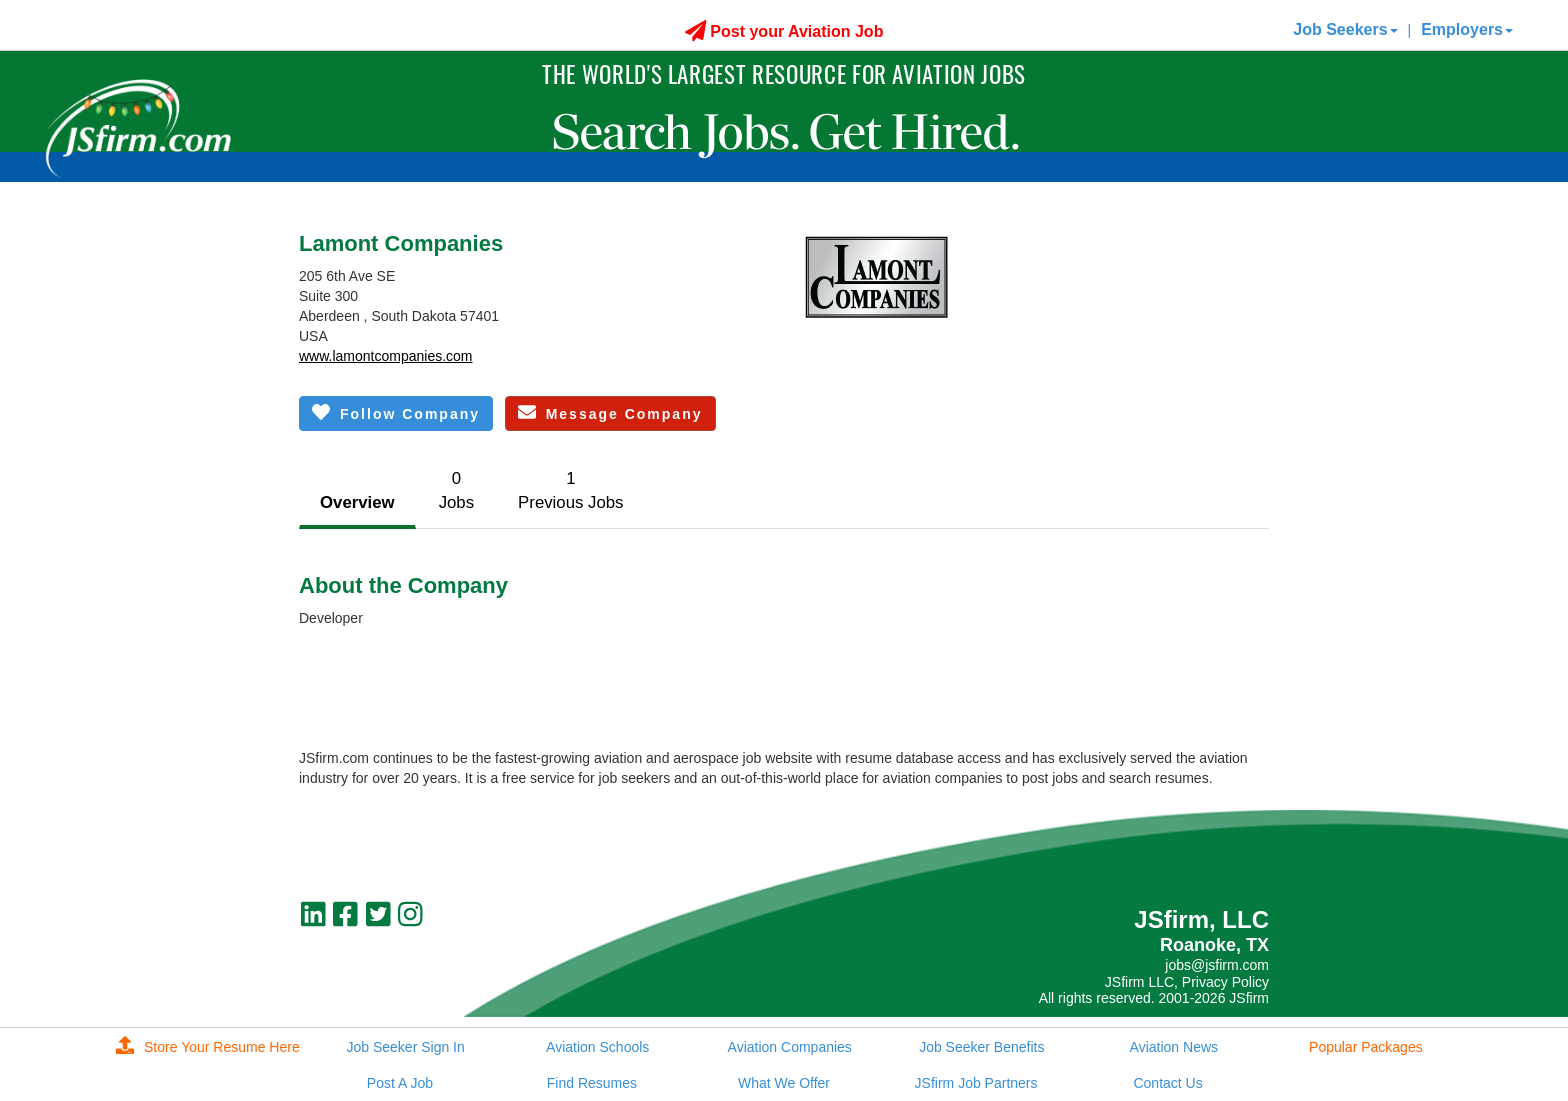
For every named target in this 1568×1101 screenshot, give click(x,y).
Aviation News (1174, 1047)
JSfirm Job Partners (976, 1083)
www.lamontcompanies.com (386, 356)
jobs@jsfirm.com (1217, 965)
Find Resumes (592, 1083)
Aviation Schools (597, 1047)
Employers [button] (1467, 29)
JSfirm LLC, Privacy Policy (1187, 982)
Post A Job (400, 1083)
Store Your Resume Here (208, 1047)
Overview (357, 502)
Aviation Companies (790, 1047)
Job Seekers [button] (1345, 29)
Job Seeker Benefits (981, 1047)
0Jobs (456, 490)
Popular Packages (1366, 1047)
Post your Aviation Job (784, 31)
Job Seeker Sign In (405, 1047)
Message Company (610, 412)
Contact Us (1167, 1083)
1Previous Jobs (570, 490)
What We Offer (784, 1083)
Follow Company (396, 412)
